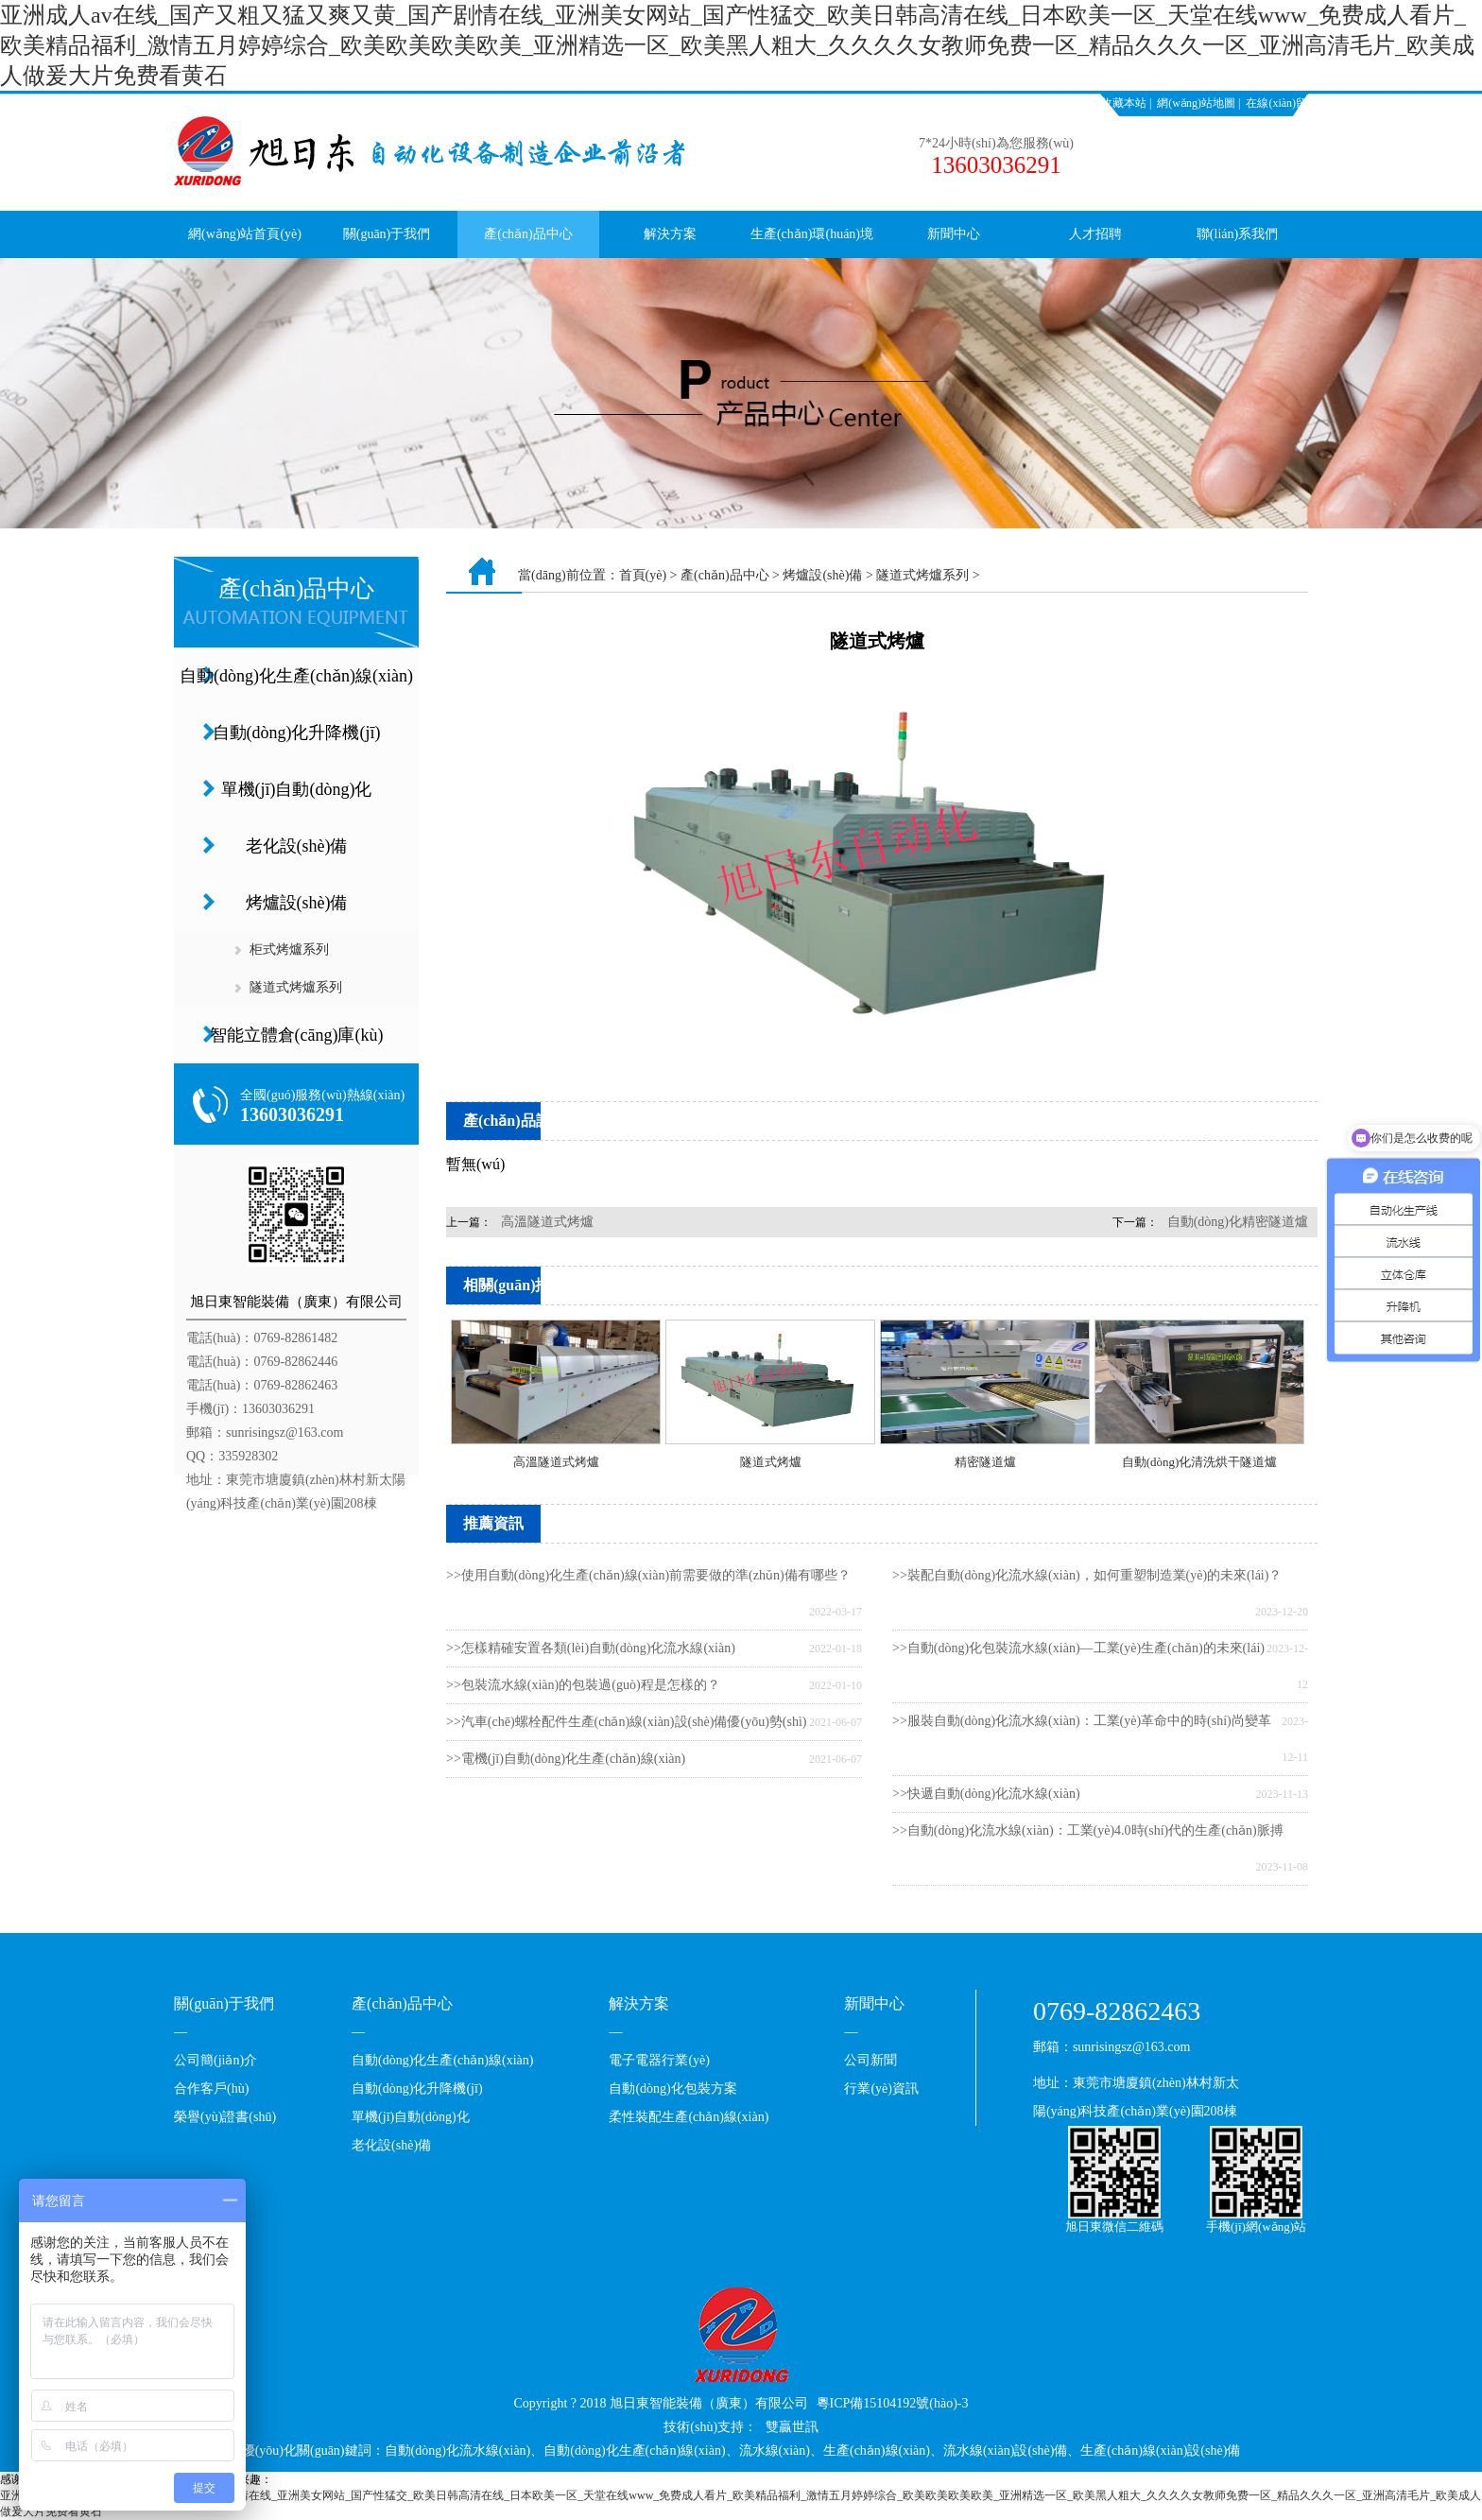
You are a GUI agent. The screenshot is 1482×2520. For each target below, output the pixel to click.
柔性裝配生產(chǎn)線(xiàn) (688, 2117)
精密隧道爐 (985, 1462)
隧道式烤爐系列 (296, 987)
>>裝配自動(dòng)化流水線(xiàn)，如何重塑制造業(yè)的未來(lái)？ (1087, 1575)
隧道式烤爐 (770, 1462)
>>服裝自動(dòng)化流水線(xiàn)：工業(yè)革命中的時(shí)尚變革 (1081, 1721)
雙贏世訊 (792, 2427)
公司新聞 (870, 2060)
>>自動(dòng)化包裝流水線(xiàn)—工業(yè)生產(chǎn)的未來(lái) (1078, 1648)
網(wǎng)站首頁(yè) (245, 234)
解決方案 (670, 234)
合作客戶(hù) (211, 2088)
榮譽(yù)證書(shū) (225, 2117)
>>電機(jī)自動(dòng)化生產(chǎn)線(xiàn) (565, 1759)
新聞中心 (953, 234)
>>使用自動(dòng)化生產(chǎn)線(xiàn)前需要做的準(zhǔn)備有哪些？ (648, 1575)
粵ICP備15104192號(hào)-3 (893, 2403)
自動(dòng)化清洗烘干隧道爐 (1200, 1462)
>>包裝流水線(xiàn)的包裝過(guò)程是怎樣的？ (583, 1685)
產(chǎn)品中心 (528, 234)
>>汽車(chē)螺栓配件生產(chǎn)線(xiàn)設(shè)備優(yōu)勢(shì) (626, 1722)
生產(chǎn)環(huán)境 (811, 234)
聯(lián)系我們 (1237, 234)
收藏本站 (1123, 103)
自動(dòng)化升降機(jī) (297, 732)
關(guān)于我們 (387, 234)
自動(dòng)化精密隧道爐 (1237, 1222)
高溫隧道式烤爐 (547, 1222)
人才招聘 (1095, 234)
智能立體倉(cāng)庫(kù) (297, 1035)
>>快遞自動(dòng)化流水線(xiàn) (986, 1793)
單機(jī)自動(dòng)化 (296, 789)
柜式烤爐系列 (289, 949)
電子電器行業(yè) (659, 2060)
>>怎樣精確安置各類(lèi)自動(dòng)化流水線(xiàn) (590, 1648)
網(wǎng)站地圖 (1196, 103)
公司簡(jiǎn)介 (215, 2060)
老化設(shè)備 (297, 846)
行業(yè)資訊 (881, 2088)
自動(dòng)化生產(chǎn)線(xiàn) (296, 675)
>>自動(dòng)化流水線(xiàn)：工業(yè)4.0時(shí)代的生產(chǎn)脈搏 (1088, 1830)
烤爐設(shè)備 (297, 902)
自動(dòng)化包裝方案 (672, 2088)
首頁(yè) (643, 575)
